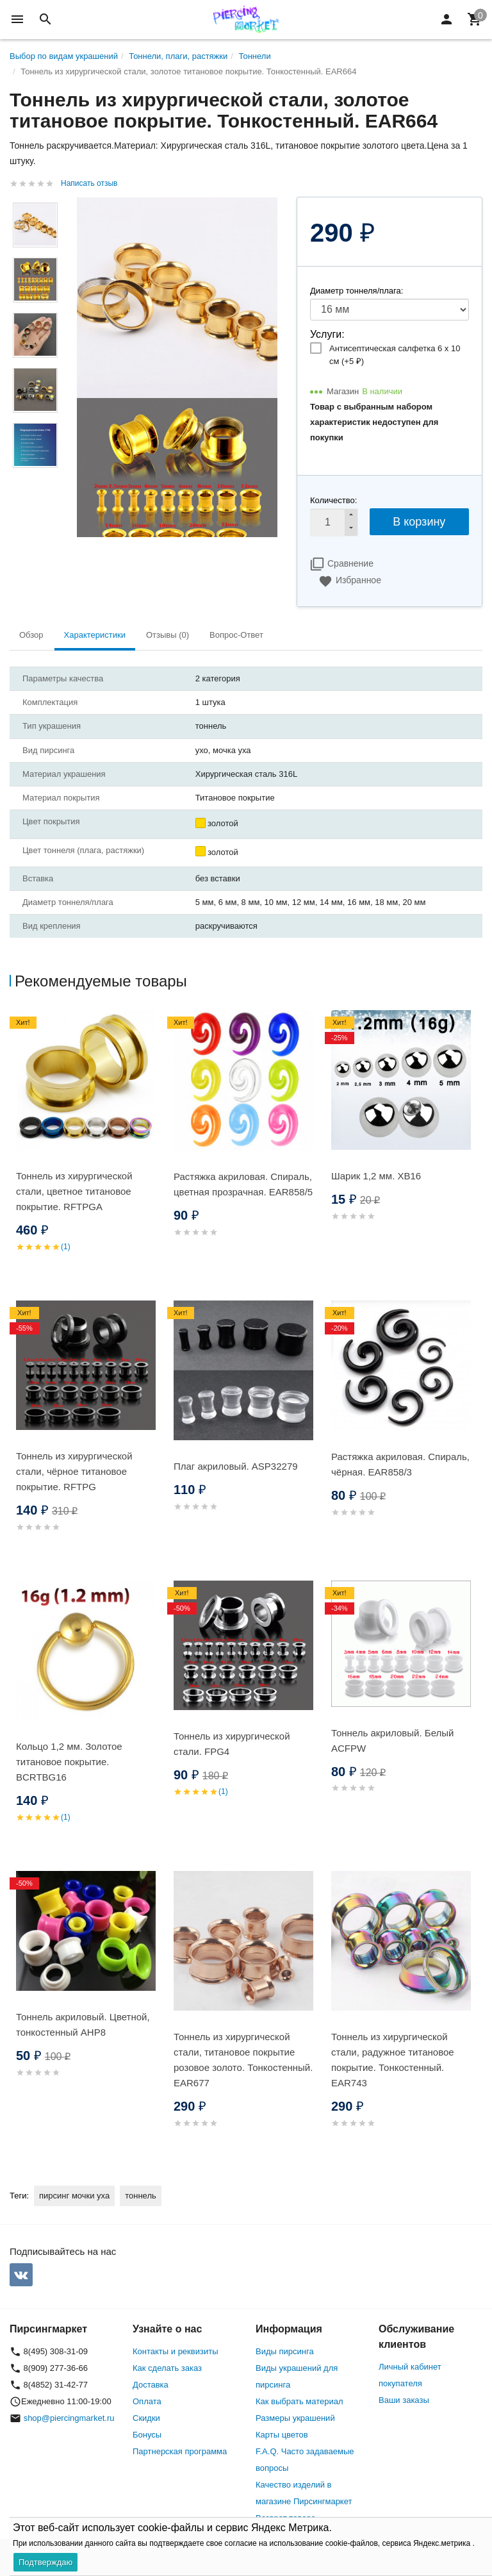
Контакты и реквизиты (175, 2351)
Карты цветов (282, 2434)
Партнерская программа (180, 2451)
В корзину (419, 521)
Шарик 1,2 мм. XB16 (376, 1175)
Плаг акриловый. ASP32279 (236, 1466)
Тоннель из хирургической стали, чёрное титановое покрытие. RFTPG (74, 1471)
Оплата (147, 2401)
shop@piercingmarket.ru (69, 2418)
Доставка (150, 2384)
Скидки (146, 2418)
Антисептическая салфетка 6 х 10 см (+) (394, 355)
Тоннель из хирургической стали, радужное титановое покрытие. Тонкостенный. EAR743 (392, 2059)
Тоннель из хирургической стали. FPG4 (232, 1744)
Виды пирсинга (285, 2351)
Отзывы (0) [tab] (167, 635)
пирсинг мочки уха (74, 2195)
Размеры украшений (295, 2418)
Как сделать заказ (167, 2368)
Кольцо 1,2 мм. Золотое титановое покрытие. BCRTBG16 (69, 1761)
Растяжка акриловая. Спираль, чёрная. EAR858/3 (400, 1464)
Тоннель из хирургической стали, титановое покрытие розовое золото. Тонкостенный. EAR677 (243, 2059)
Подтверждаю (45, 2562)
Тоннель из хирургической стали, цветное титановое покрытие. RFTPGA (74, 1191)
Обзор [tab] (31, 635)
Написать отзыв (89, 183)
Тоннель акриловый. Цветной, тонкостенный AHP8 (83, 2024)
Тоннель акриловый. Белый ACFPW (392, 1740)
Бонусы (147, 2434)
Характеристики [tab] (95, 635)
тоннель (140, 2195)
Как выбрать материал (299, 2401)
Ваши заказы (404, 2400)
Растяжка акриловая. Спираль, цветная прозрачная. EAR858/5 (243, 1184)
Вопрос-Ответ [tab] (236, 635)
